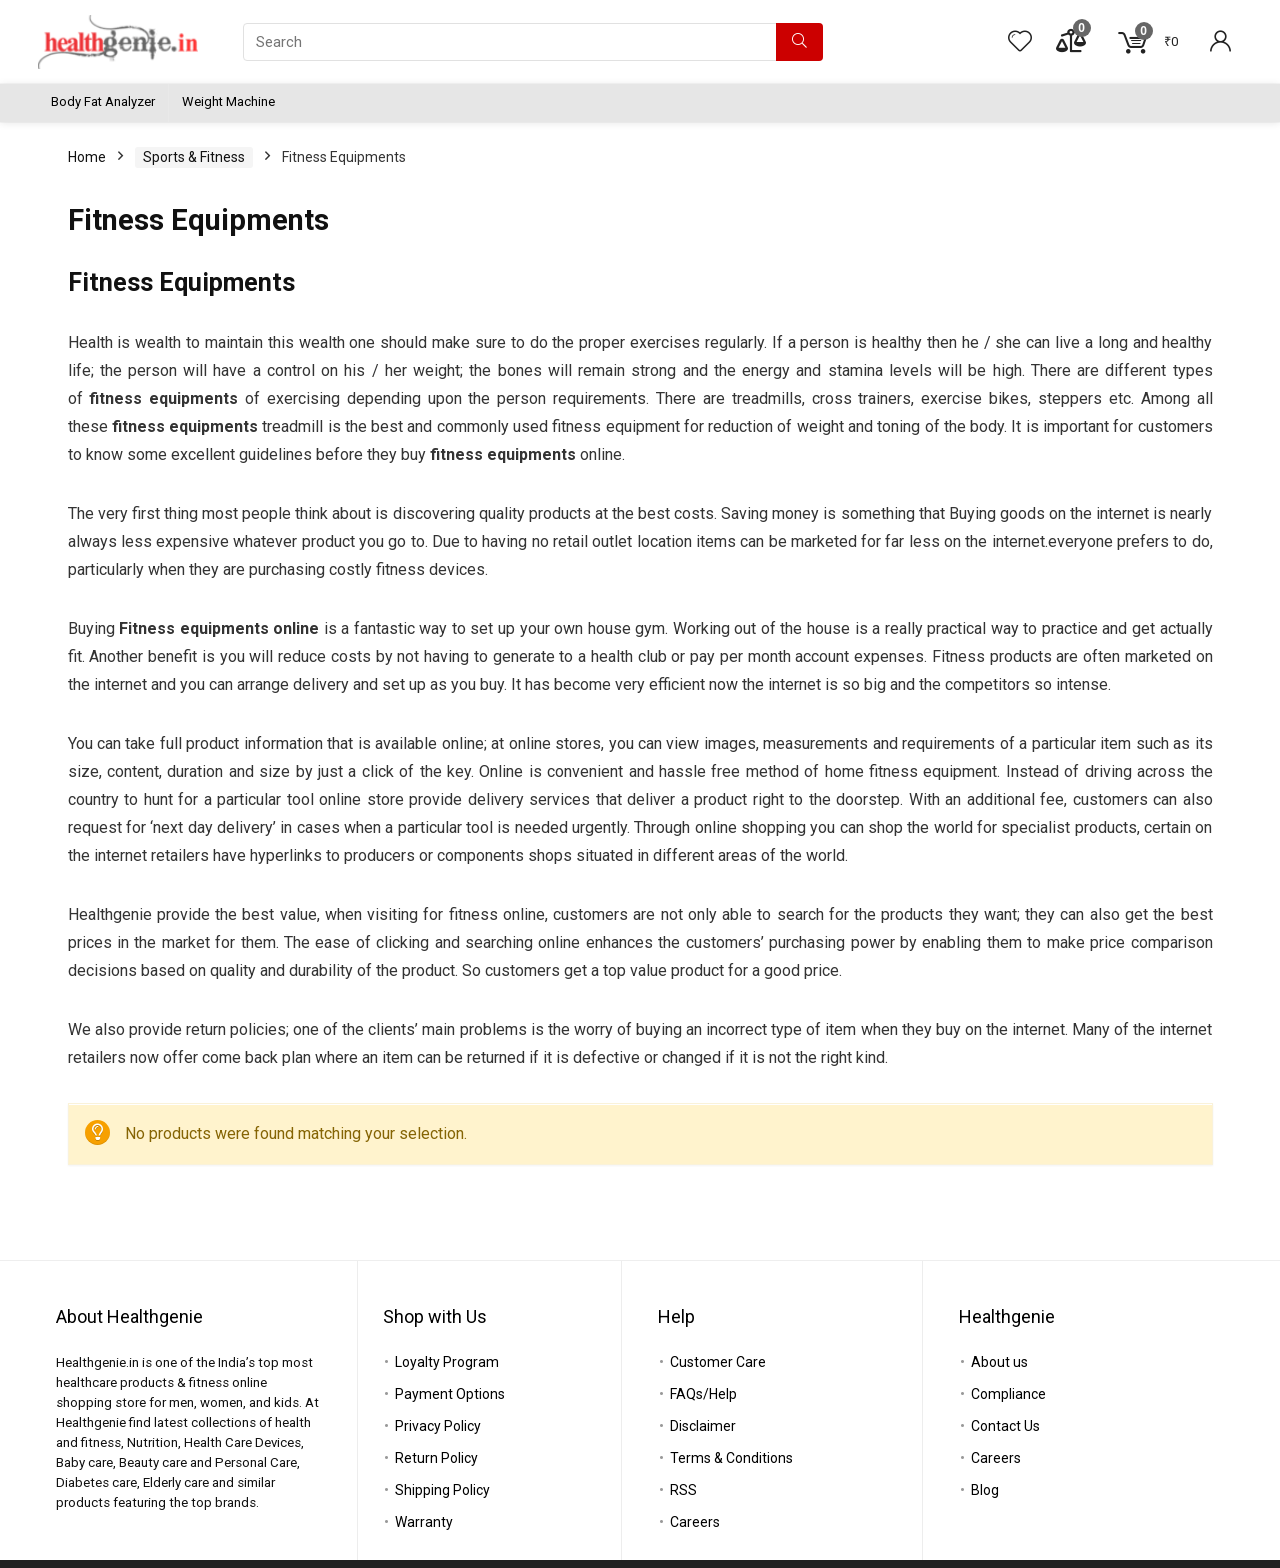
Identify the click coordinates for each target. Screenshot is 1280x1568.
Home (87, 157)
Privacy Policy (438, 1426)
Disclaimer (703, 1426)
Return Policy (436, 1458)
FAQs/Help (703, 1394)
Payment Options (450, 1394)
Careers (695, 1522)
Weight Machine (228, 101)
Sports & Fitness (194, 157)
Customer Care (718, 1362)
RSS (683, 1490)
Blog (985, 1490)
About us (999, 1362)
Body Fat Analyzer (103, 101)
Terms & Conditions (731, 1458)
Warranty (424, 1522)
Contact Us (1005, 1426)
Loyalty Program (447, 1362)
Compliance (1008, 1394)
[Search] (799, 42)
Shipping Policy (442, 1490)
